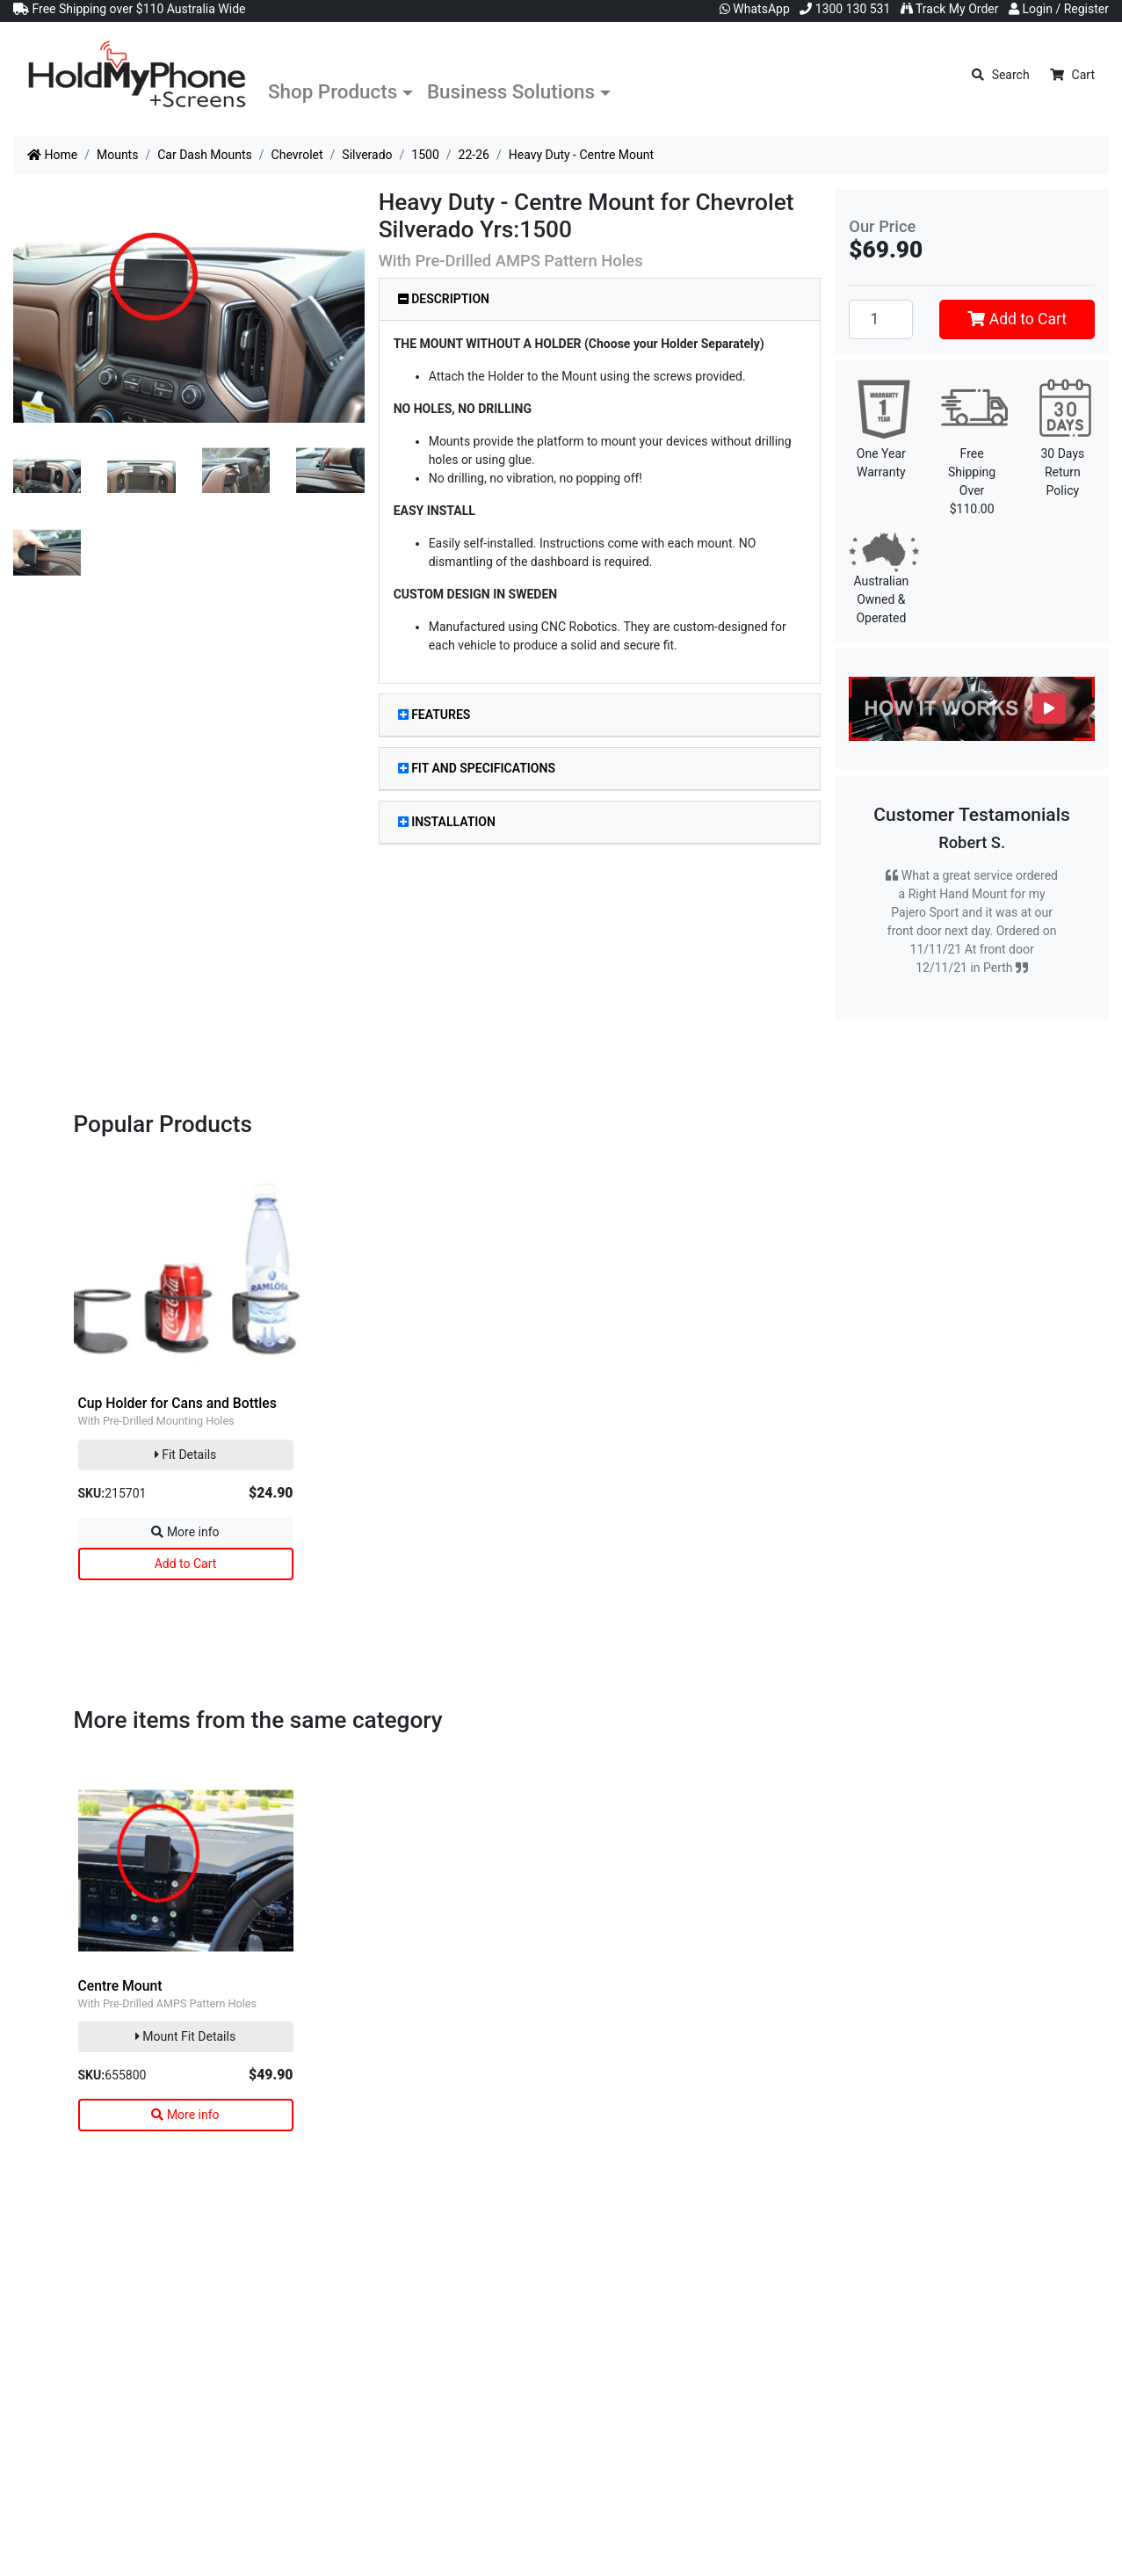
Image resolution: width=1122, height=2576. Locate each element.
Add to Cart (1017, 319)
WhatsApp (755, 9)
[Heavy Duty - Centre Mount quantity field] (881, 319)
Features (434, 714)
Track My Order (950, 9)
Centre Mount (120, 1985)
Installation (447, 822)
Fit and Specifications (476, 768)
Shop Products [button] (332, 91)
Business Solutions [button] (511, 91)
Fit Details (186, 1455)
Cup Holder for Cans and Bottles (177, 1403)
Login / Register (1059, 9)
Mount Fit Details (185, 2036)
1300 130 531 (845, 9)
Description (443, 299)
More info (185, 1532)
